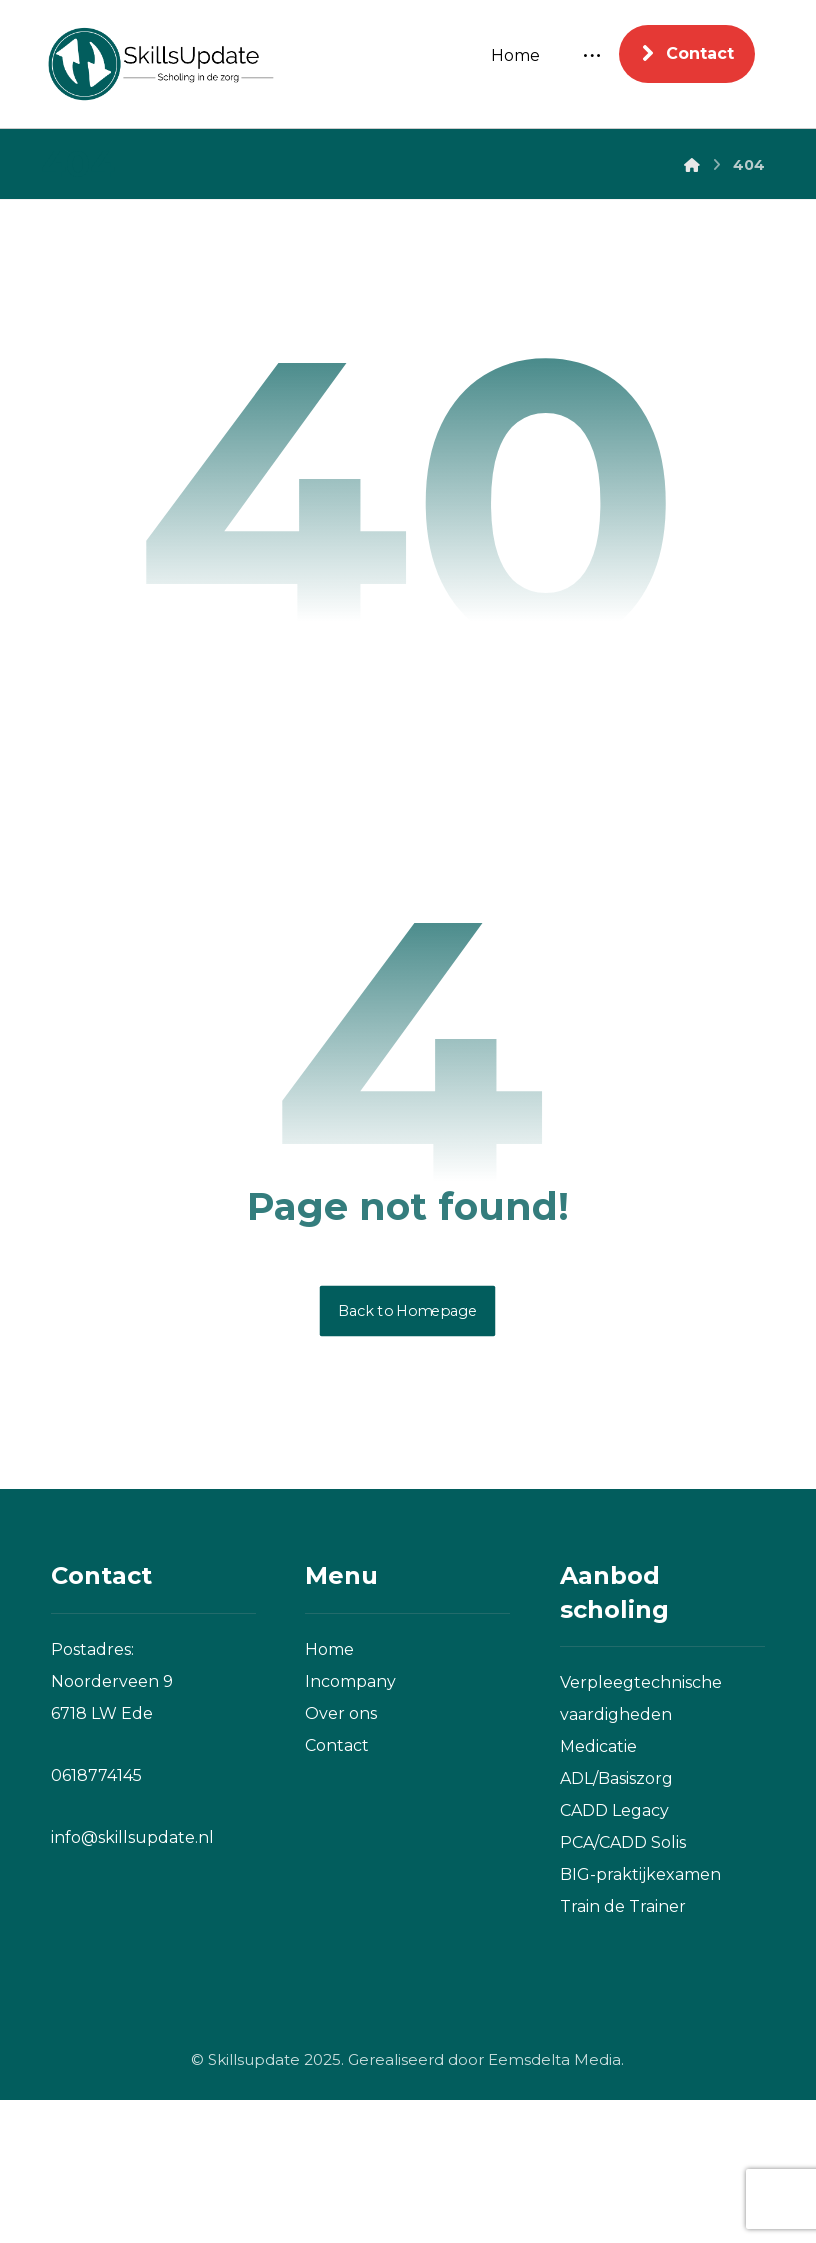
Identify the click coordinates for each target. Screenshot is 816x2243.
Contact (337, 1887)
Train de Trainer (623, 2049)
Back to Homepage (408, 1453)
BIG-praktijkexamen (640, 2017)
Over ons (341, 1855)
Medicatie (598, 1889)
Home (329, 1791)
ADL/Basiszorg (616, 1921)
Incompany (350, 1823)
